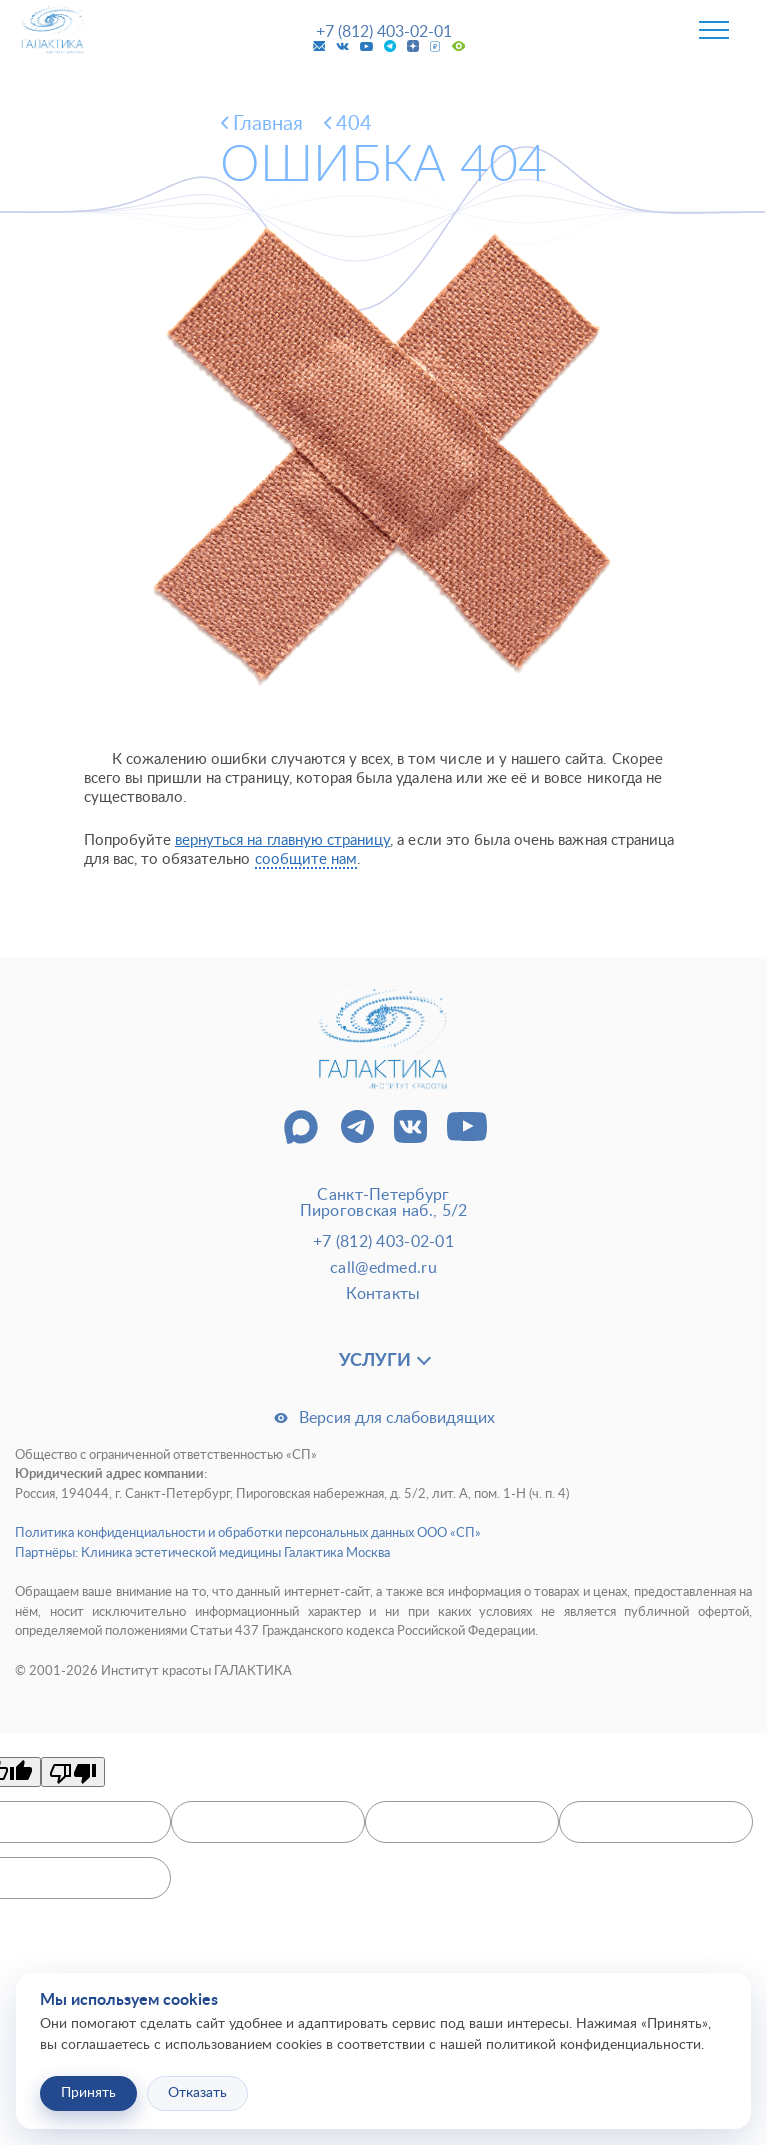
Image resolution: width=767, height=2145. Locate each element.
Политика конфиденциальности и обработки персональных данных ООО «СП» (248, 1533)
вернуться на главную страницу (282, 840)
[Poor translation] (73, 1772)
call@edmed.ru (383, 1268)
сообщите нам (306, 859)
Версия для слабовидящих (384, 1418)
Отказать (197, 2093)
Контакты (383, 1294)
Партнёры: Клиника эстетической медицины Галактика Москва (202, 1553)
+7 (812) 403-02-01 (384, 32)
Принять (88, 2093)
